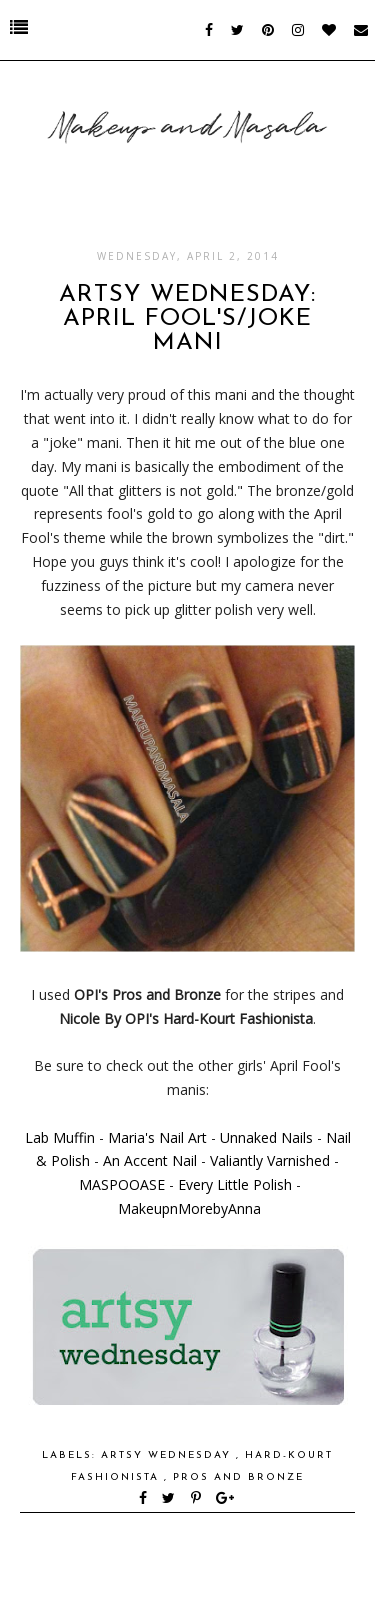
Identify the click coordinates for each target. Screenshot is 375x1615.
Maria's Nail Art (157, 1137)
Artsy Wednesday (168, 1455)
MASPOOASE (122, 1184)
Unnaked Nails (266, 1137)
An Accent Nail (150, 1160)
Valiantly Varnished (270, 1160)
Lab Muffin (60, 1137)
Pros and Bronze (238, 1477)
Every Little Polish (235, 1184)
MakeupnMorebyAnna (189, 1208)
